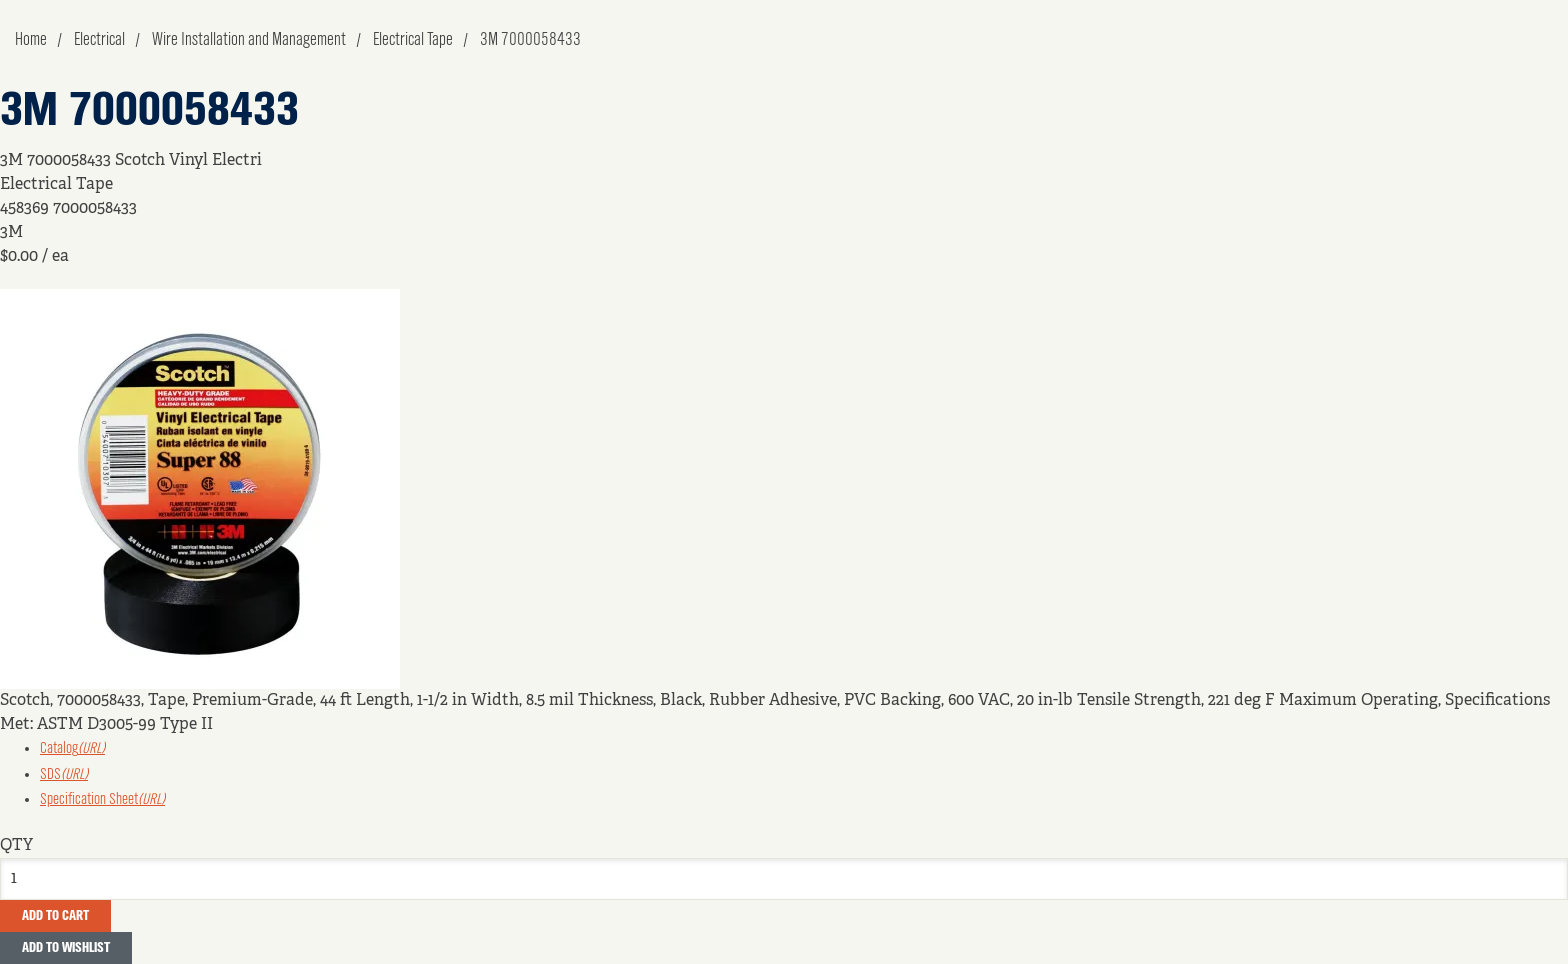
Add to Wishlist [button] (66, 948)
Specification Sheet (102, 800)
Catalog (72, 749)
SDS (64, 775)
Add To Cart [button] (55, 916)
